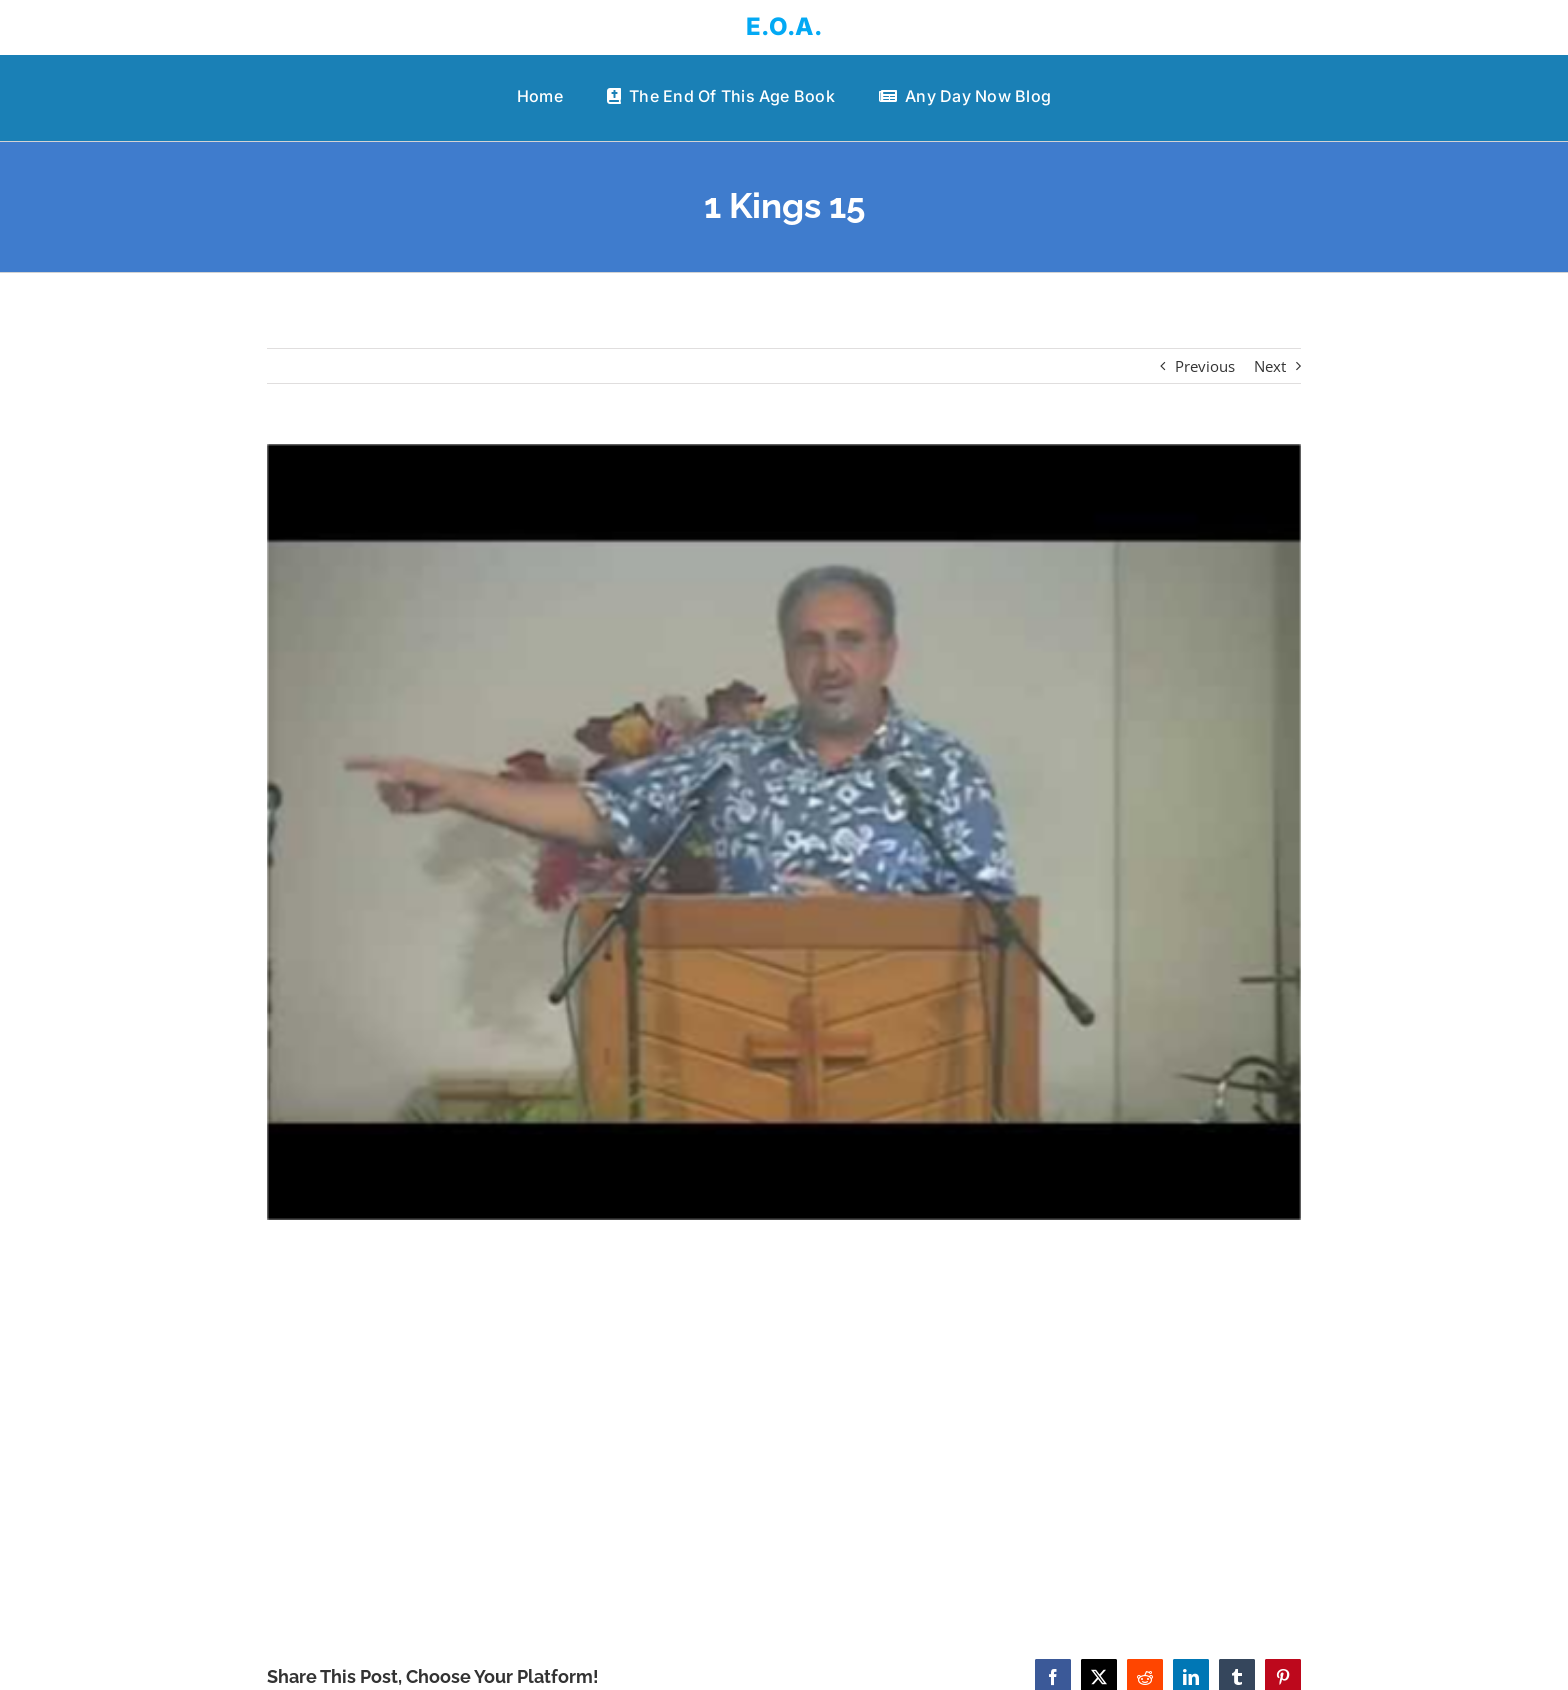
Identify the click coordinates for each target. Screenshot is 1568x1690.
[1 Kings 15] (784, 832)
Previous (1205, 366)
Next (1270, 366)
